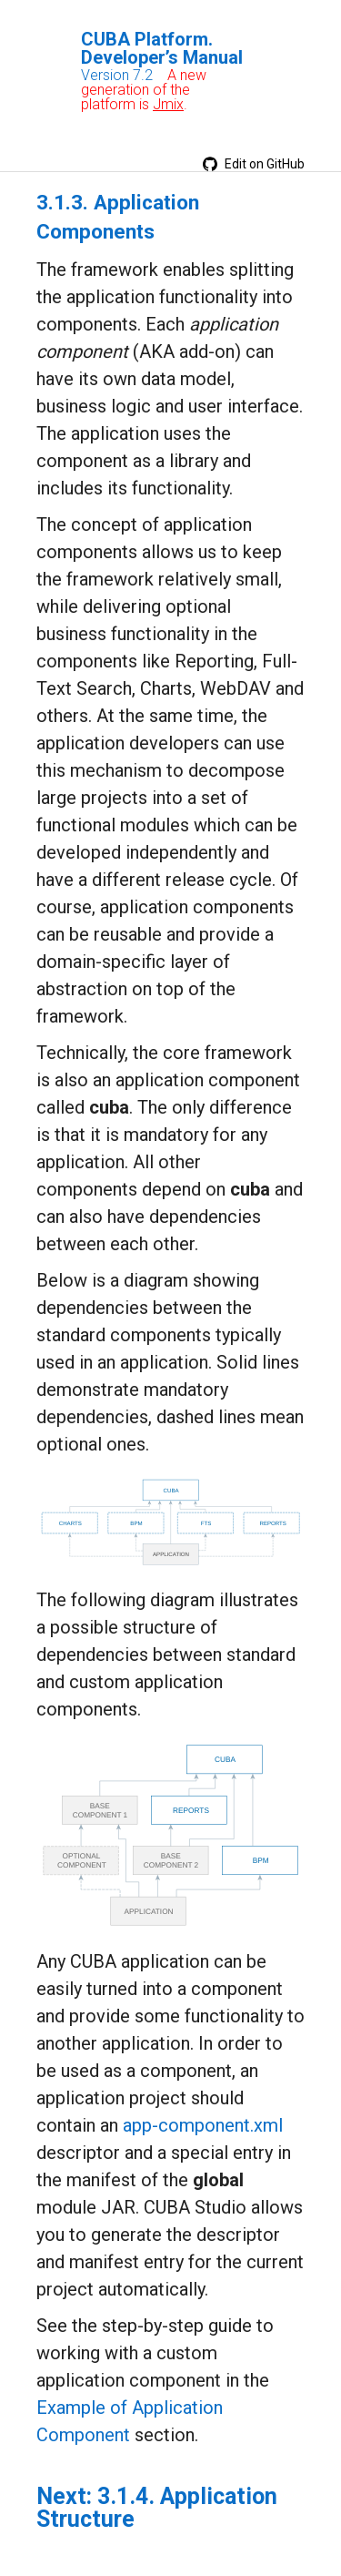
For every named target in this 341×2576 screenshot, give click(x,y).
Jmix (168, 104)
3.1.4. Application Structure (156, 2507)
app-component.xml (203, 2125)
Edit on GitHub (254, 164)
